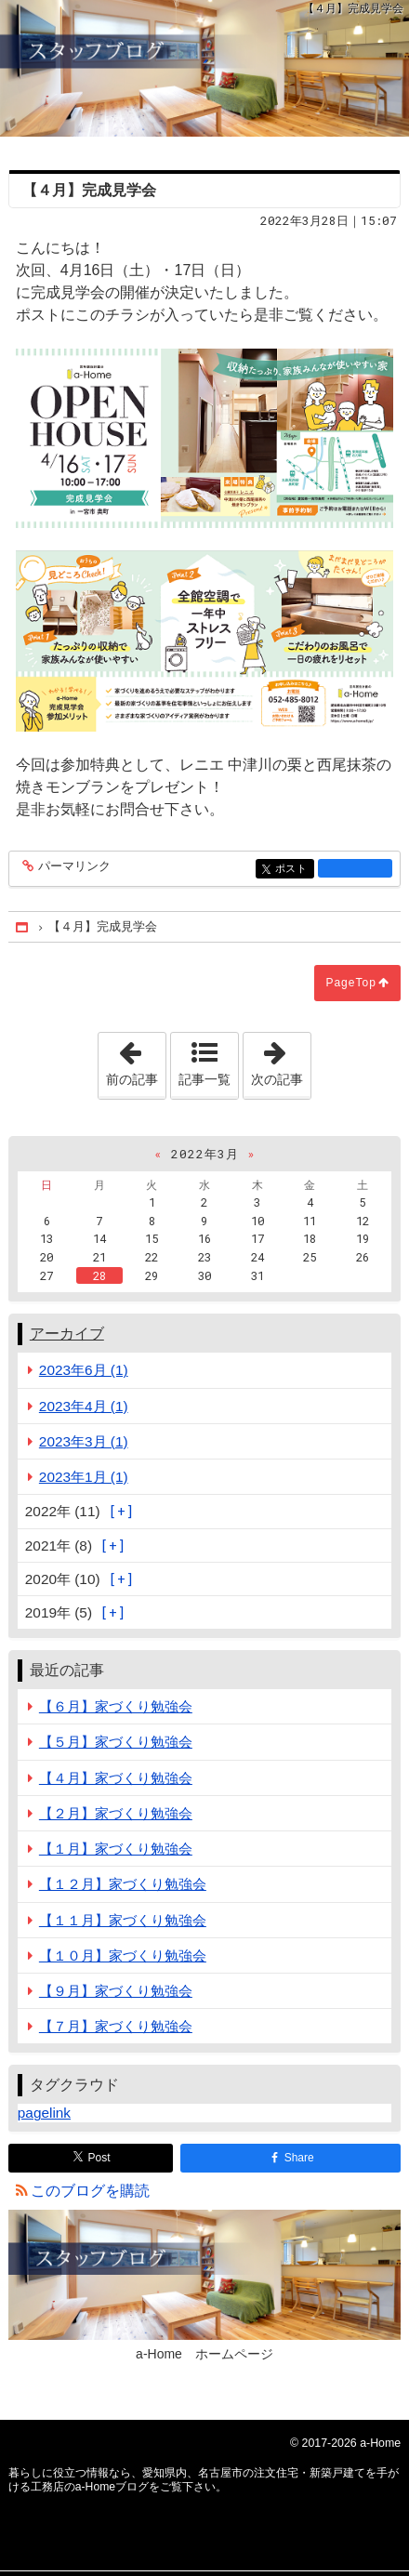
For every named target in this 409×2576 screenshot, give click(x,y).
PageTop (350, 982)
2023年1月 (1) (83, 1477)
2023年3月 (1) (83, 1441)
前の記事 (135, 1060)
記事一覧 (204, 1079)
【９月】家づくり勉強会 (115, 1991)
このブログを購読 (90, 2191)
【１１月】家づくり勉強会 (122, 1920)
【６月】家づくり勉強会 (115, 1706)
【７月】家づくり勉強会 (115, 2026)
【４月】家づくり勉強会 (115, 1778)
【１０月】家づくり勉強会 (122, 1955)
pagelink (44, 2112)
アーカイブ (67, 1333)
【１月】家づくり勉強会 (115, 1848)
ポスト (293, 870)
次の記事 (280, 1060)
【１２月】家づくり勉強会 (122, 1884)
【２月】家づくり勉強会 (115, 1813)
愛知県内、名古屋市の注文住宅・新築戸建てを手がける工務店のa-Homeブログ (204, 68)
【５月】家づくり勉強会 (115, 1742)
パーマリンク (73, 867)
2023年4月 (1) (83, 1406)
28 (99, 1275)
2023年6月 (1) (83, 1370)
